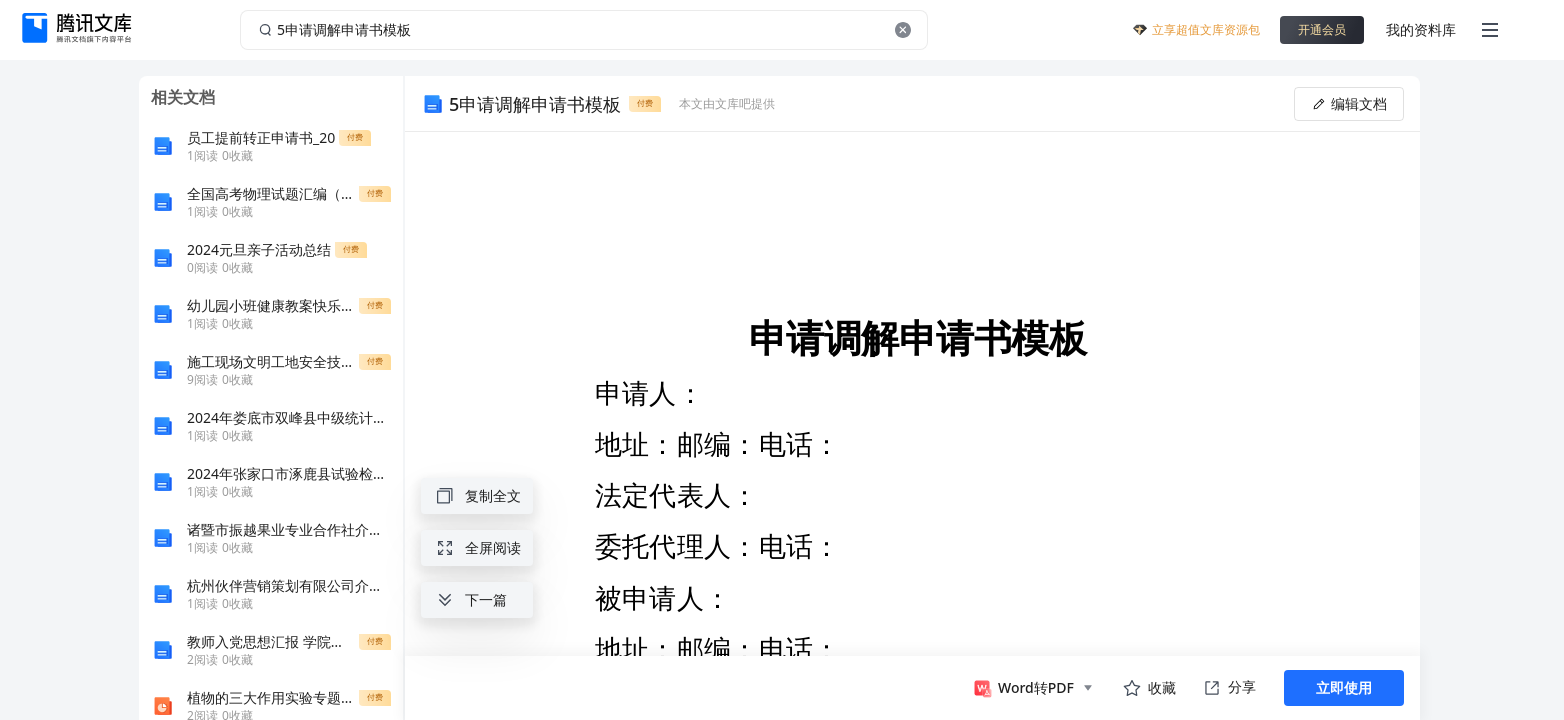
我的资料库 (1421, 29)
